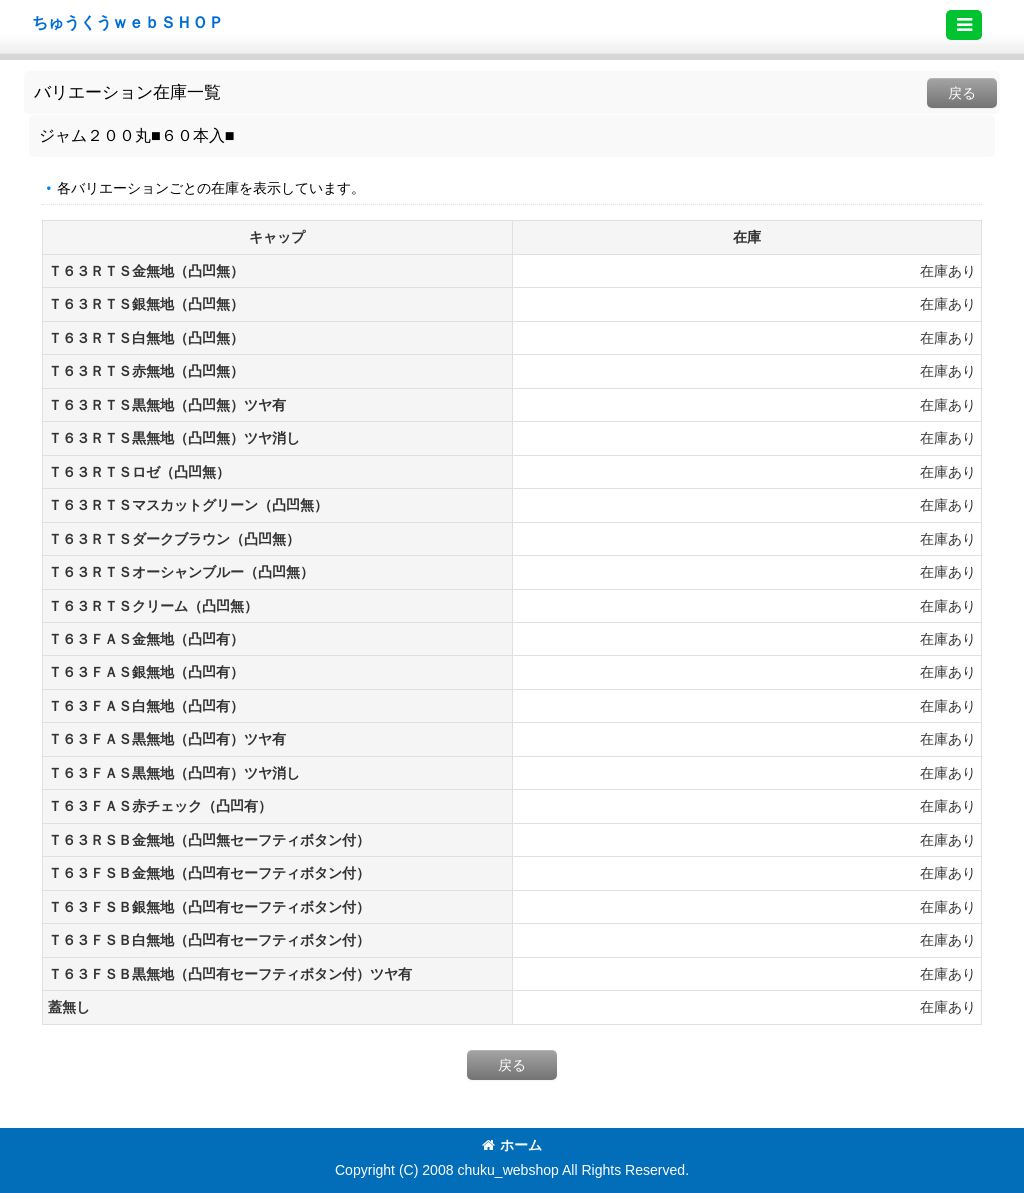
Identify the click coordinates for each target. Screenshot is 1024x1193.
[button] (964, 25)
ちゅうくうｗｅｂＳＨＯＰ (128, 22)
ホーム (512, 1145)
